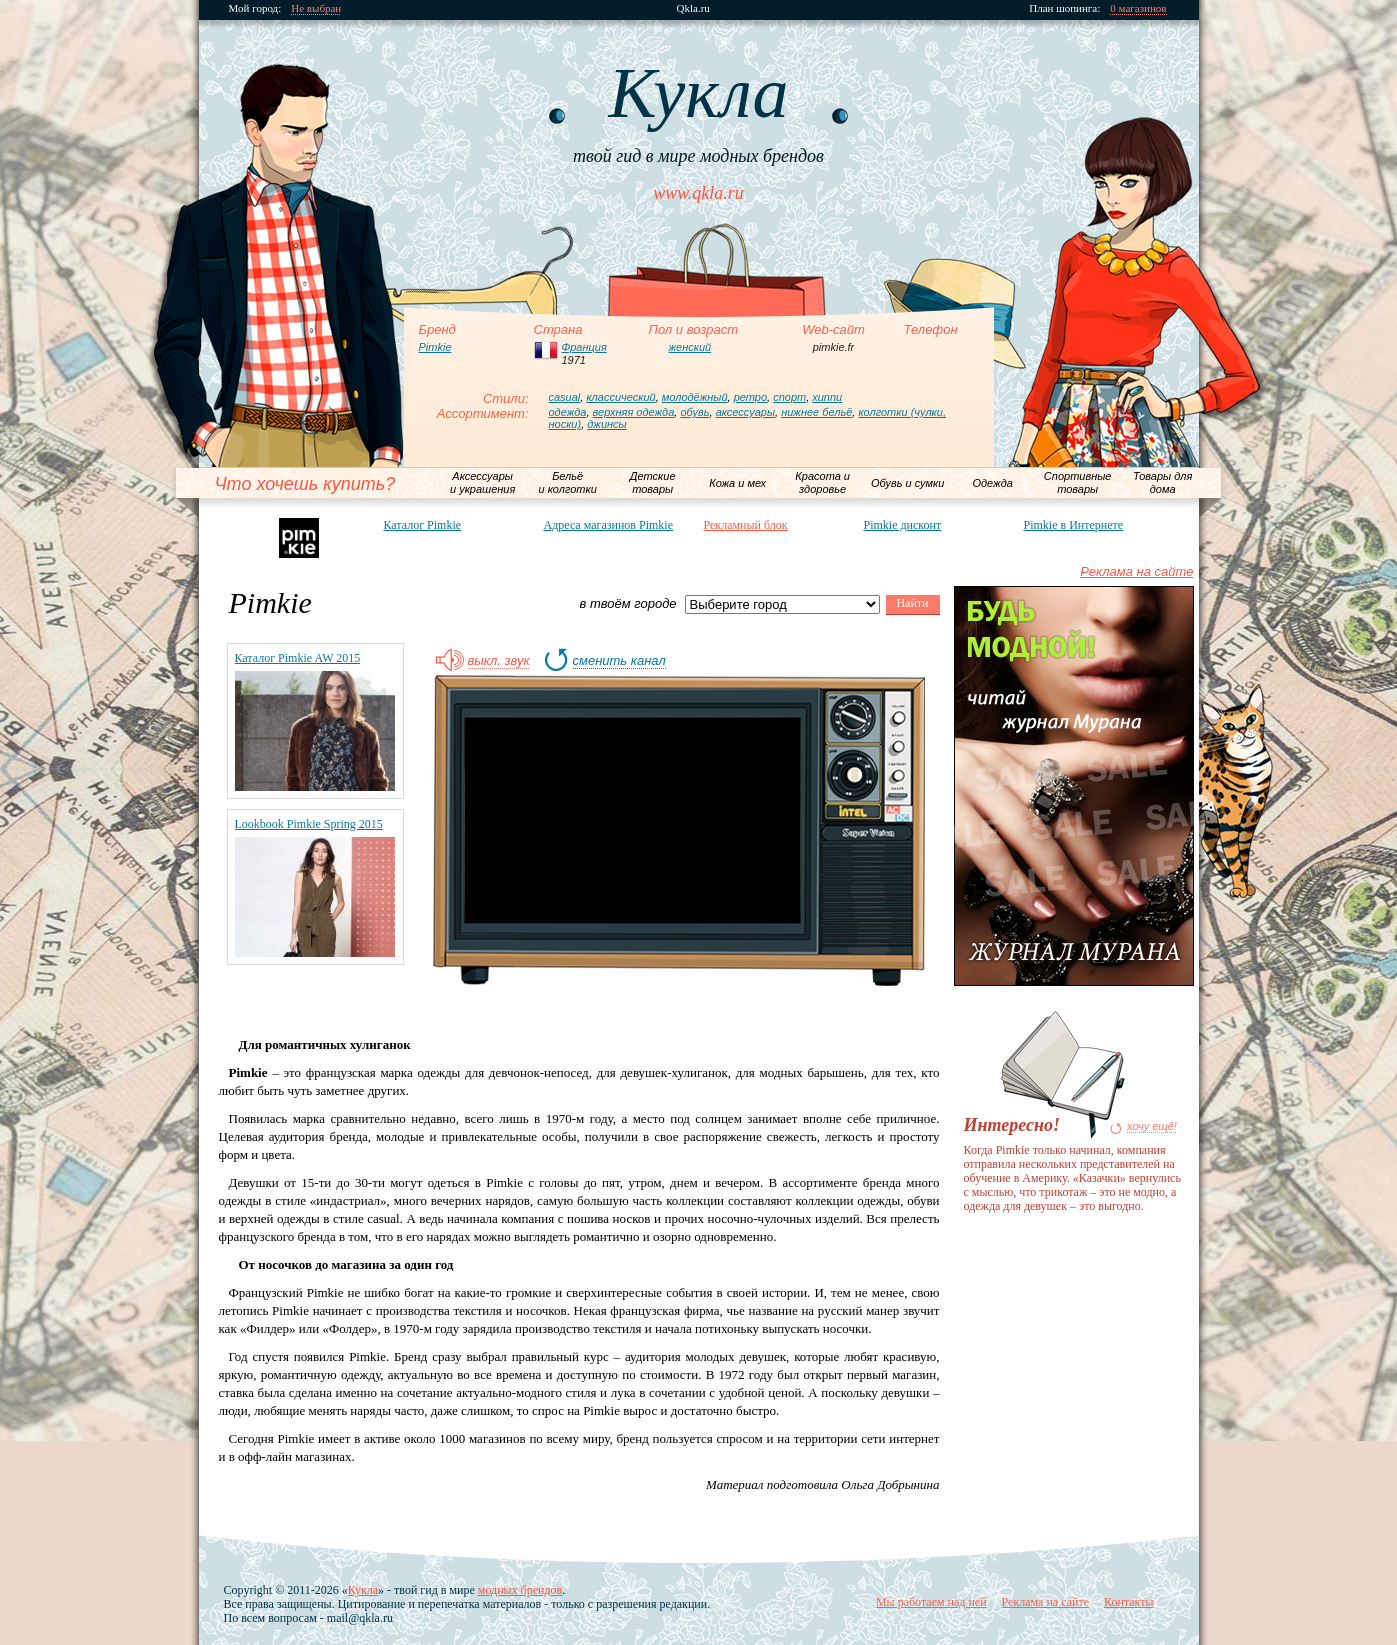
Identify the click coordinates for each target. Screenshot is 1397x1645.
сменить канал (619, 661)
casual (565, 397)
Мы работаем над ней (931, 1602)
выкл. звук (499, 661)
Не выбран (316, 8)
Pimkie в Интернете (1074, 525)
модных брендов (520, 1590)
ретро (750, 397)
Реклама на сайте (1136, 571)
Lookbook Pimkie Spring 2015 (309, 824)
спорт (789, 397)
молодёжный (695, 397)
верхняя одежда (634, 412)
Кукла (363, 1590)
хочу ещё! (1152, 1126)
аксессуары (745, 412)
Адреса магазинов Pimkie (609, 525)
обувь (694, 412)
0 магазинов (1138, 8)
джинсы (606, 424)
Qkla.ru (693, 8)
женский (690, 347)
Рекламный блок (746, 525)
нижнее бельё (816, 412)
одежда (568, 412)
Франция (584, 347)
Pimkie (435, 347)
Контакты (1129, 1602)
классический (620, 397)
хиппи (827, 397)
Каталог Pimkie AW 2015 (298, 658)
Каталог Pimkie (423, 525)
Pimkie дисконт (903, 525)
